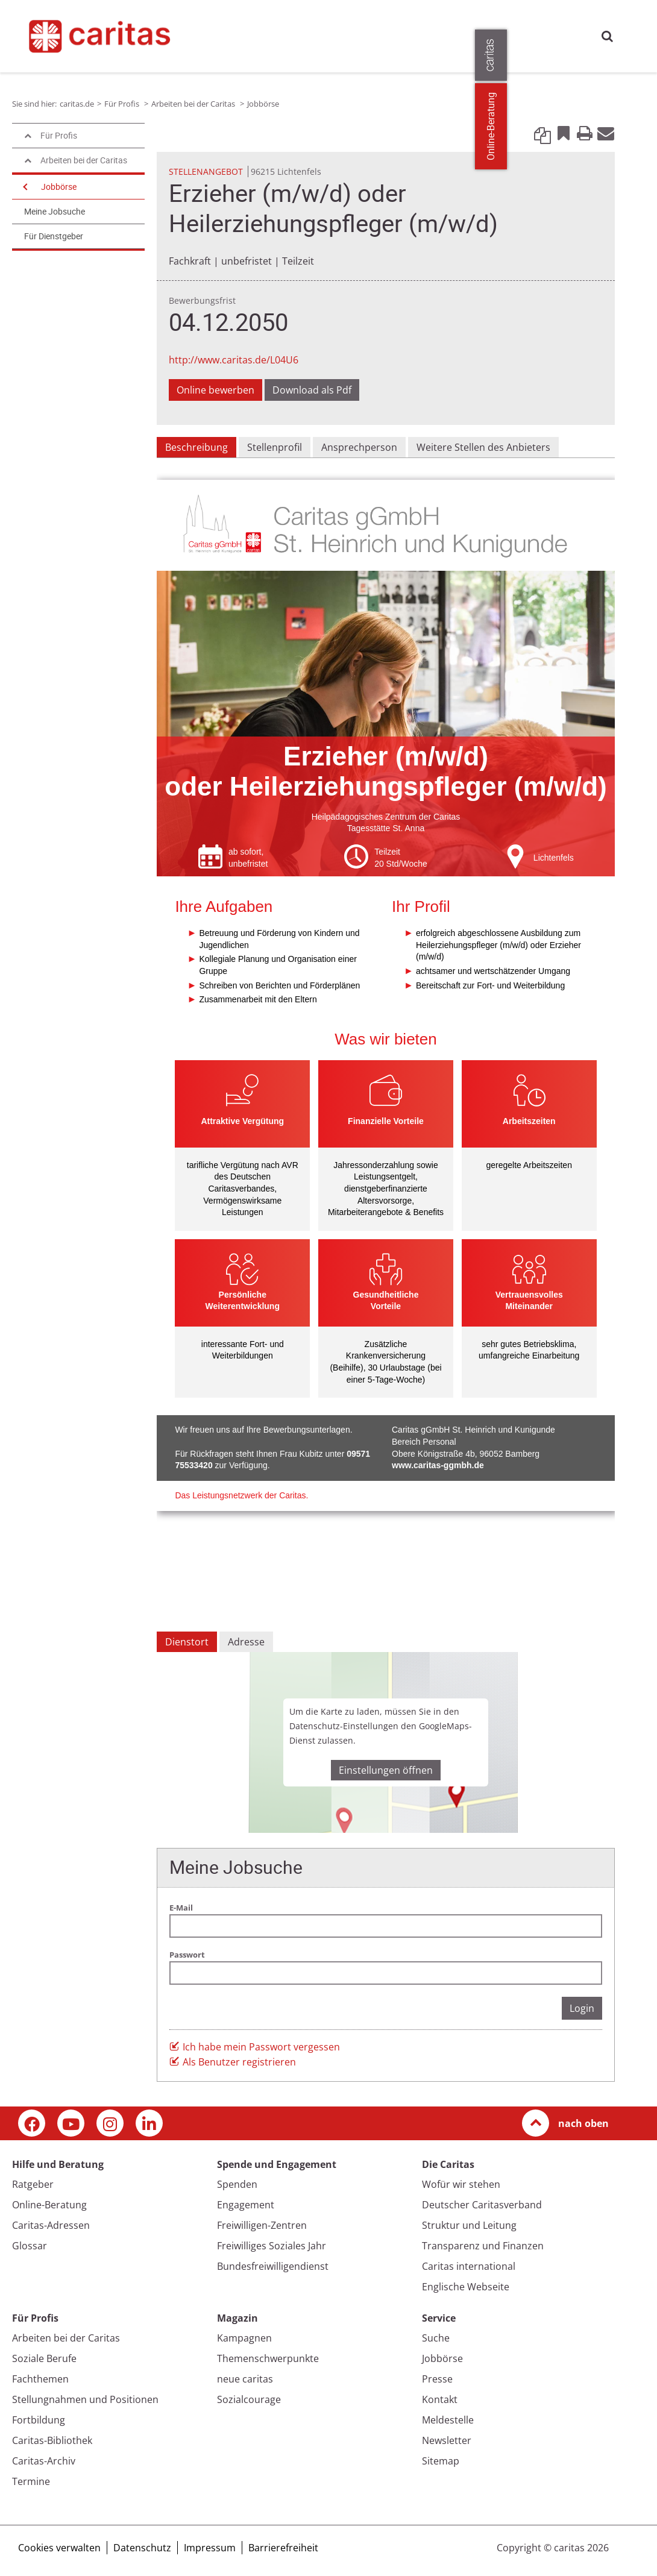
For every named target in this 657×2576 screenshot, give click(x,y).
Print (585, 132)
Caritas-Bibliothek (52, 2440)
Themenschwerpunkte (268, 2358)
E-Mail (606, 132)
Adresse (246, 1641)
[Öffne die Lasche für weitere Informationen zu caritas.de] (640, 55)
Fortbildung (38, 2420)
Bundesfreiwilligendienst (272, 2266)
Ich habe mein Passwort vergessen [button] (261, 2046)
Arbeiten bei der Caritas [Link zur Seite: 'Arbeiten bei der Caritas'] (194, 103)
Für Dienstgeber (53, 236)
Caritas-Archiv (43, 2461)
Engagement (245, 2204)
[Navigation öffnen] (24, 187)
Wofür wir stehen (461, 2184)
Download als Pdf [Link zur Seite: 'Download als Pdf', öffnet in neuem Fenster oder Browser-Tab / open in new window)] (311, 390)
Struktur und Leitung (469, 2225)
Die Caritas (489, 21)
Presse (204, 48)
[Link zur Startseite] (93, 34)
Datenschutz (142, 2547)
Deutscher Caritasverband (482, 2204)
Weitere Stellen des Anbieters (483, 447)
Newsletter (446, 2440)
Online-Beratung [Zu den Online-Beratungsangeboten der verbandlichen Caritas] (640, 126)
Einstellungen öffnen (386, 1770)
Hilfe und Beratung (257, 21)
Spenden (237, 2184)
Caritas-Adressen (51, 2225)
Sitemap (440, 2461)
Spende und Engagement (356, 21)
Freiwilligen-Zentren (262, 2225)
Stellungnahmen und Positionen (85, 2399)
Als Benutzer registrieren (239, 2062)
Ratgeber (33, 2184)
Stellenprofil (274, 447)
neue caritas (245, 2379)
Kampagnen (244, 2338)
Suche (607, 35)
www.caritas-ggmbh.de (438, 1465)
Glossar (29, 2245)
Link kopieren (542, 132)
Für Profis (543, 21)
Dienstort (187, 1641)
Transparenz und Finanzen (483, 2245)
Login (582, 2008)
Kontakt (439, 2399)
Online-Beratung (49, 2204)
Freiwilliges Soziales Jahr (271, 2245)
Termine (31, 2481)
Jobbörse (59, 187)
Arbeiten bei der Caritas (66, 2338)
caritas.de (201, 21)
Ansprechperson (359, 447)
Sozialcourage (249, 2399)
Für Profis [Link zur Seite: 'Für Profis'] (122, 103)
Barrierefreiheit (283, 2547)
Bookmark (564, 132)
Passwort (187, 1954)
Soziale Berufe (44, 2358)
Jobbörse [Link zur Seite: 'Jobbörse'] (263, 103)
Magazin (436, 21)
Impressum (210, 2547)
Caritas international (468, 2266)
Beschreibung (196, 447)
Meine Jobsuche (54, 211)
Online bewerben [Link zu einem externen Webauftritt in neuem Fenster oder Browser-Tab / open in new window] (215, 390)
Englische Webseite (465, 2286)
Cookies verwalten (59, 2547)
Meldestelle (448, 2420)
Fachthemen (40, 2379)
